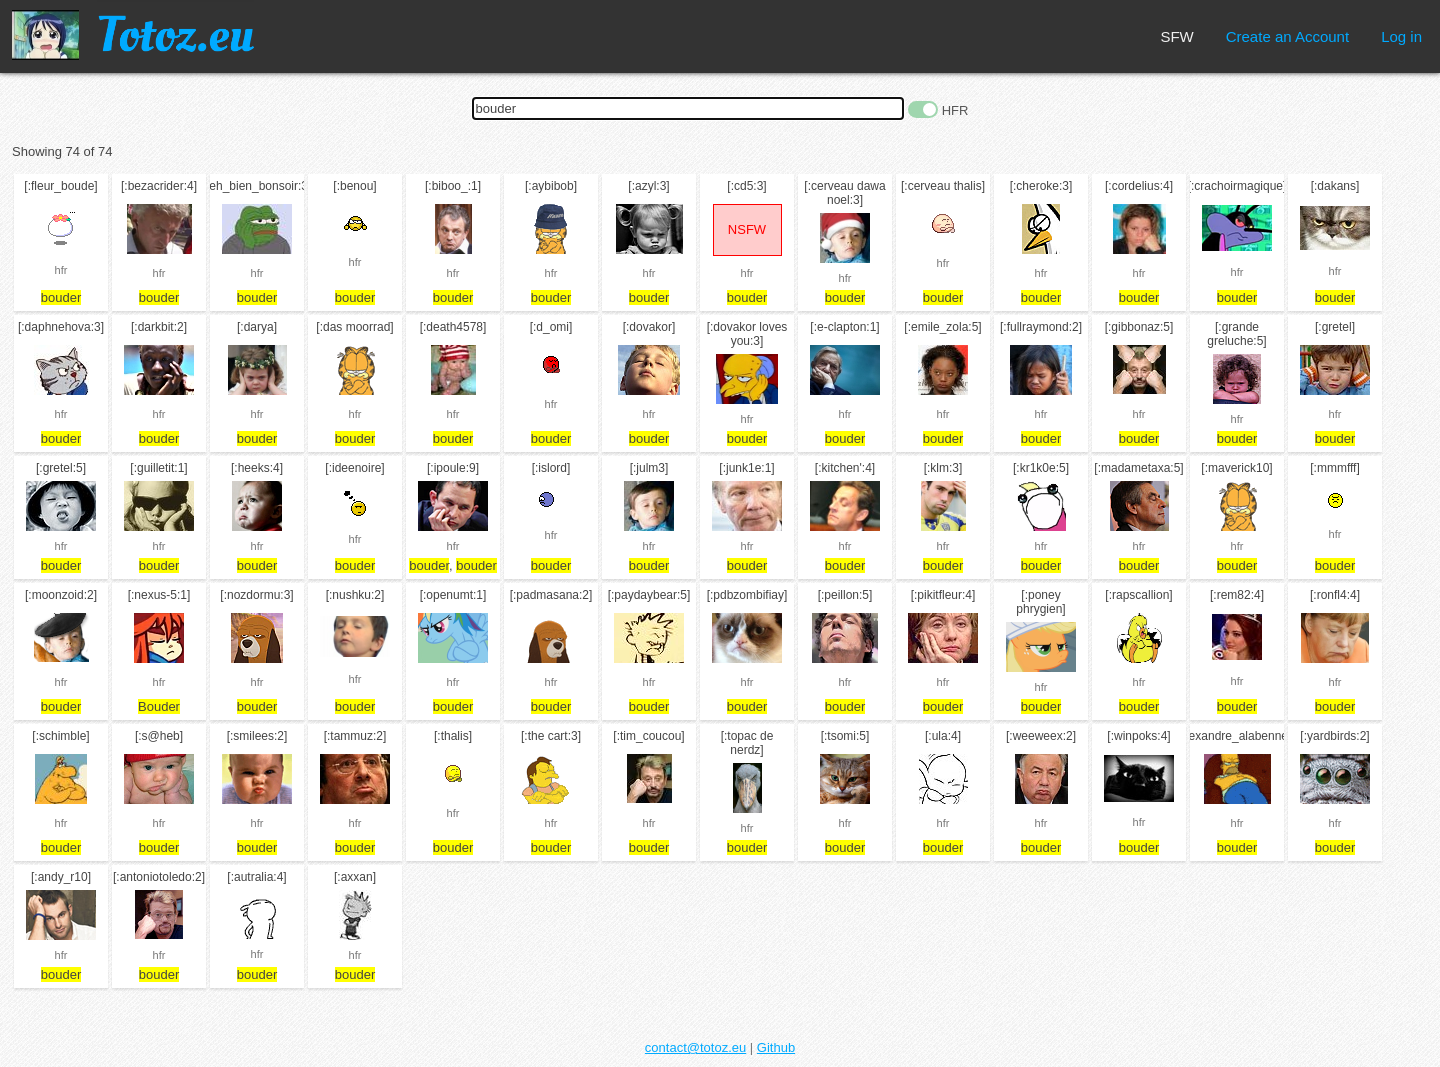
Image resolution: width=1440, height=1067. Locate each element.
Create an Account (1287, 36)
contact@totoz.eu (695, 1047)
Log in (1401, 36)
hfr (61, 270)
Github (776, 1047)
